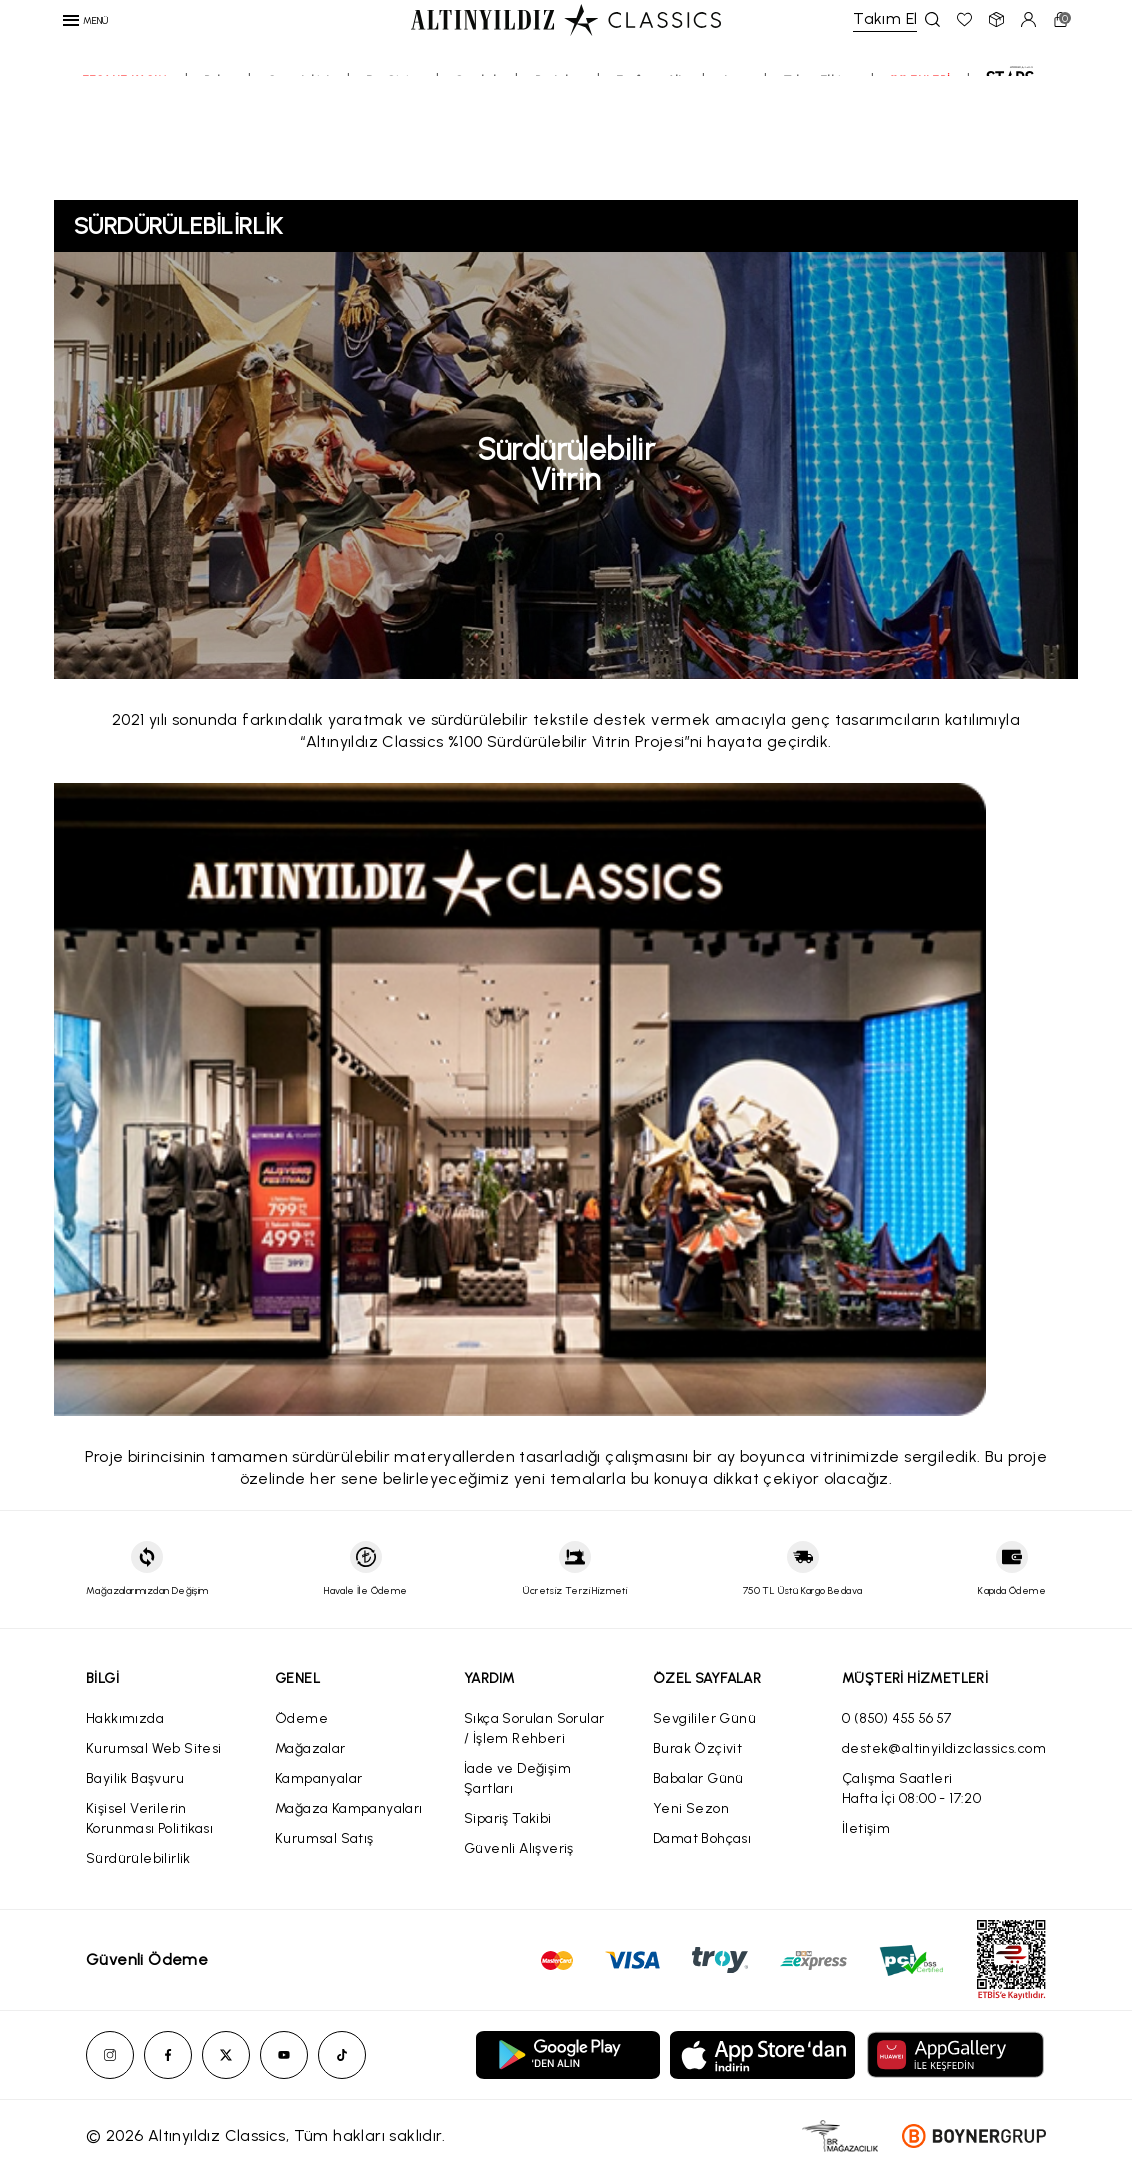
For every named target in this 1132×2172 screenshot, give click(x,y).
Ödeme (301, 1718)
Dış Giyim (393, 147)
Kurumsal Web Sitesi (154, 1748)
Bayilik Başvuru (135, 1778)
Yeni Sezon (691, 1808)
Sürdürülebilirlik (138, 1858)
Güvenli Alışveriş (519, 1848)
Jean (735, 147)
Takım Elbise (820, 147)
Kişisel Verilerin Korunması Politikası (149, 1818)
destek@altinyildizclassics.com (944, 1748)
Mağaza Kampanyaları (349, 1808)
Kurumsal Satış (324, 1838)
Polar (218, 147)
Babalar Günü (698, 1778)
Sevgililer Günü (704, 1718)
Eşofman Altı (651, 147)
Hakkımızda (125, 1718)
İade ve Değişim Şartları (517, 1778)
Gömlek (477, 147)
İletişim (866, 1828)
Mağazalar (310, 1748)
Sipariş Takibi (508, 1818)
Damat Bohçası (702, 1838)
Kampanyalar (318, 1778)
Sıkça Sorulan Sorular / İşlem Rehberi (534, 1728)
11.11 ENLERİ (921, 147)
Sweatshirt (299, 147)
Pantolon (558, 147)
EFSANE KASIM (125, 147)
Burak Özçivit (697, 1748)
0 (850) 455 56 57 (897, 1718)
